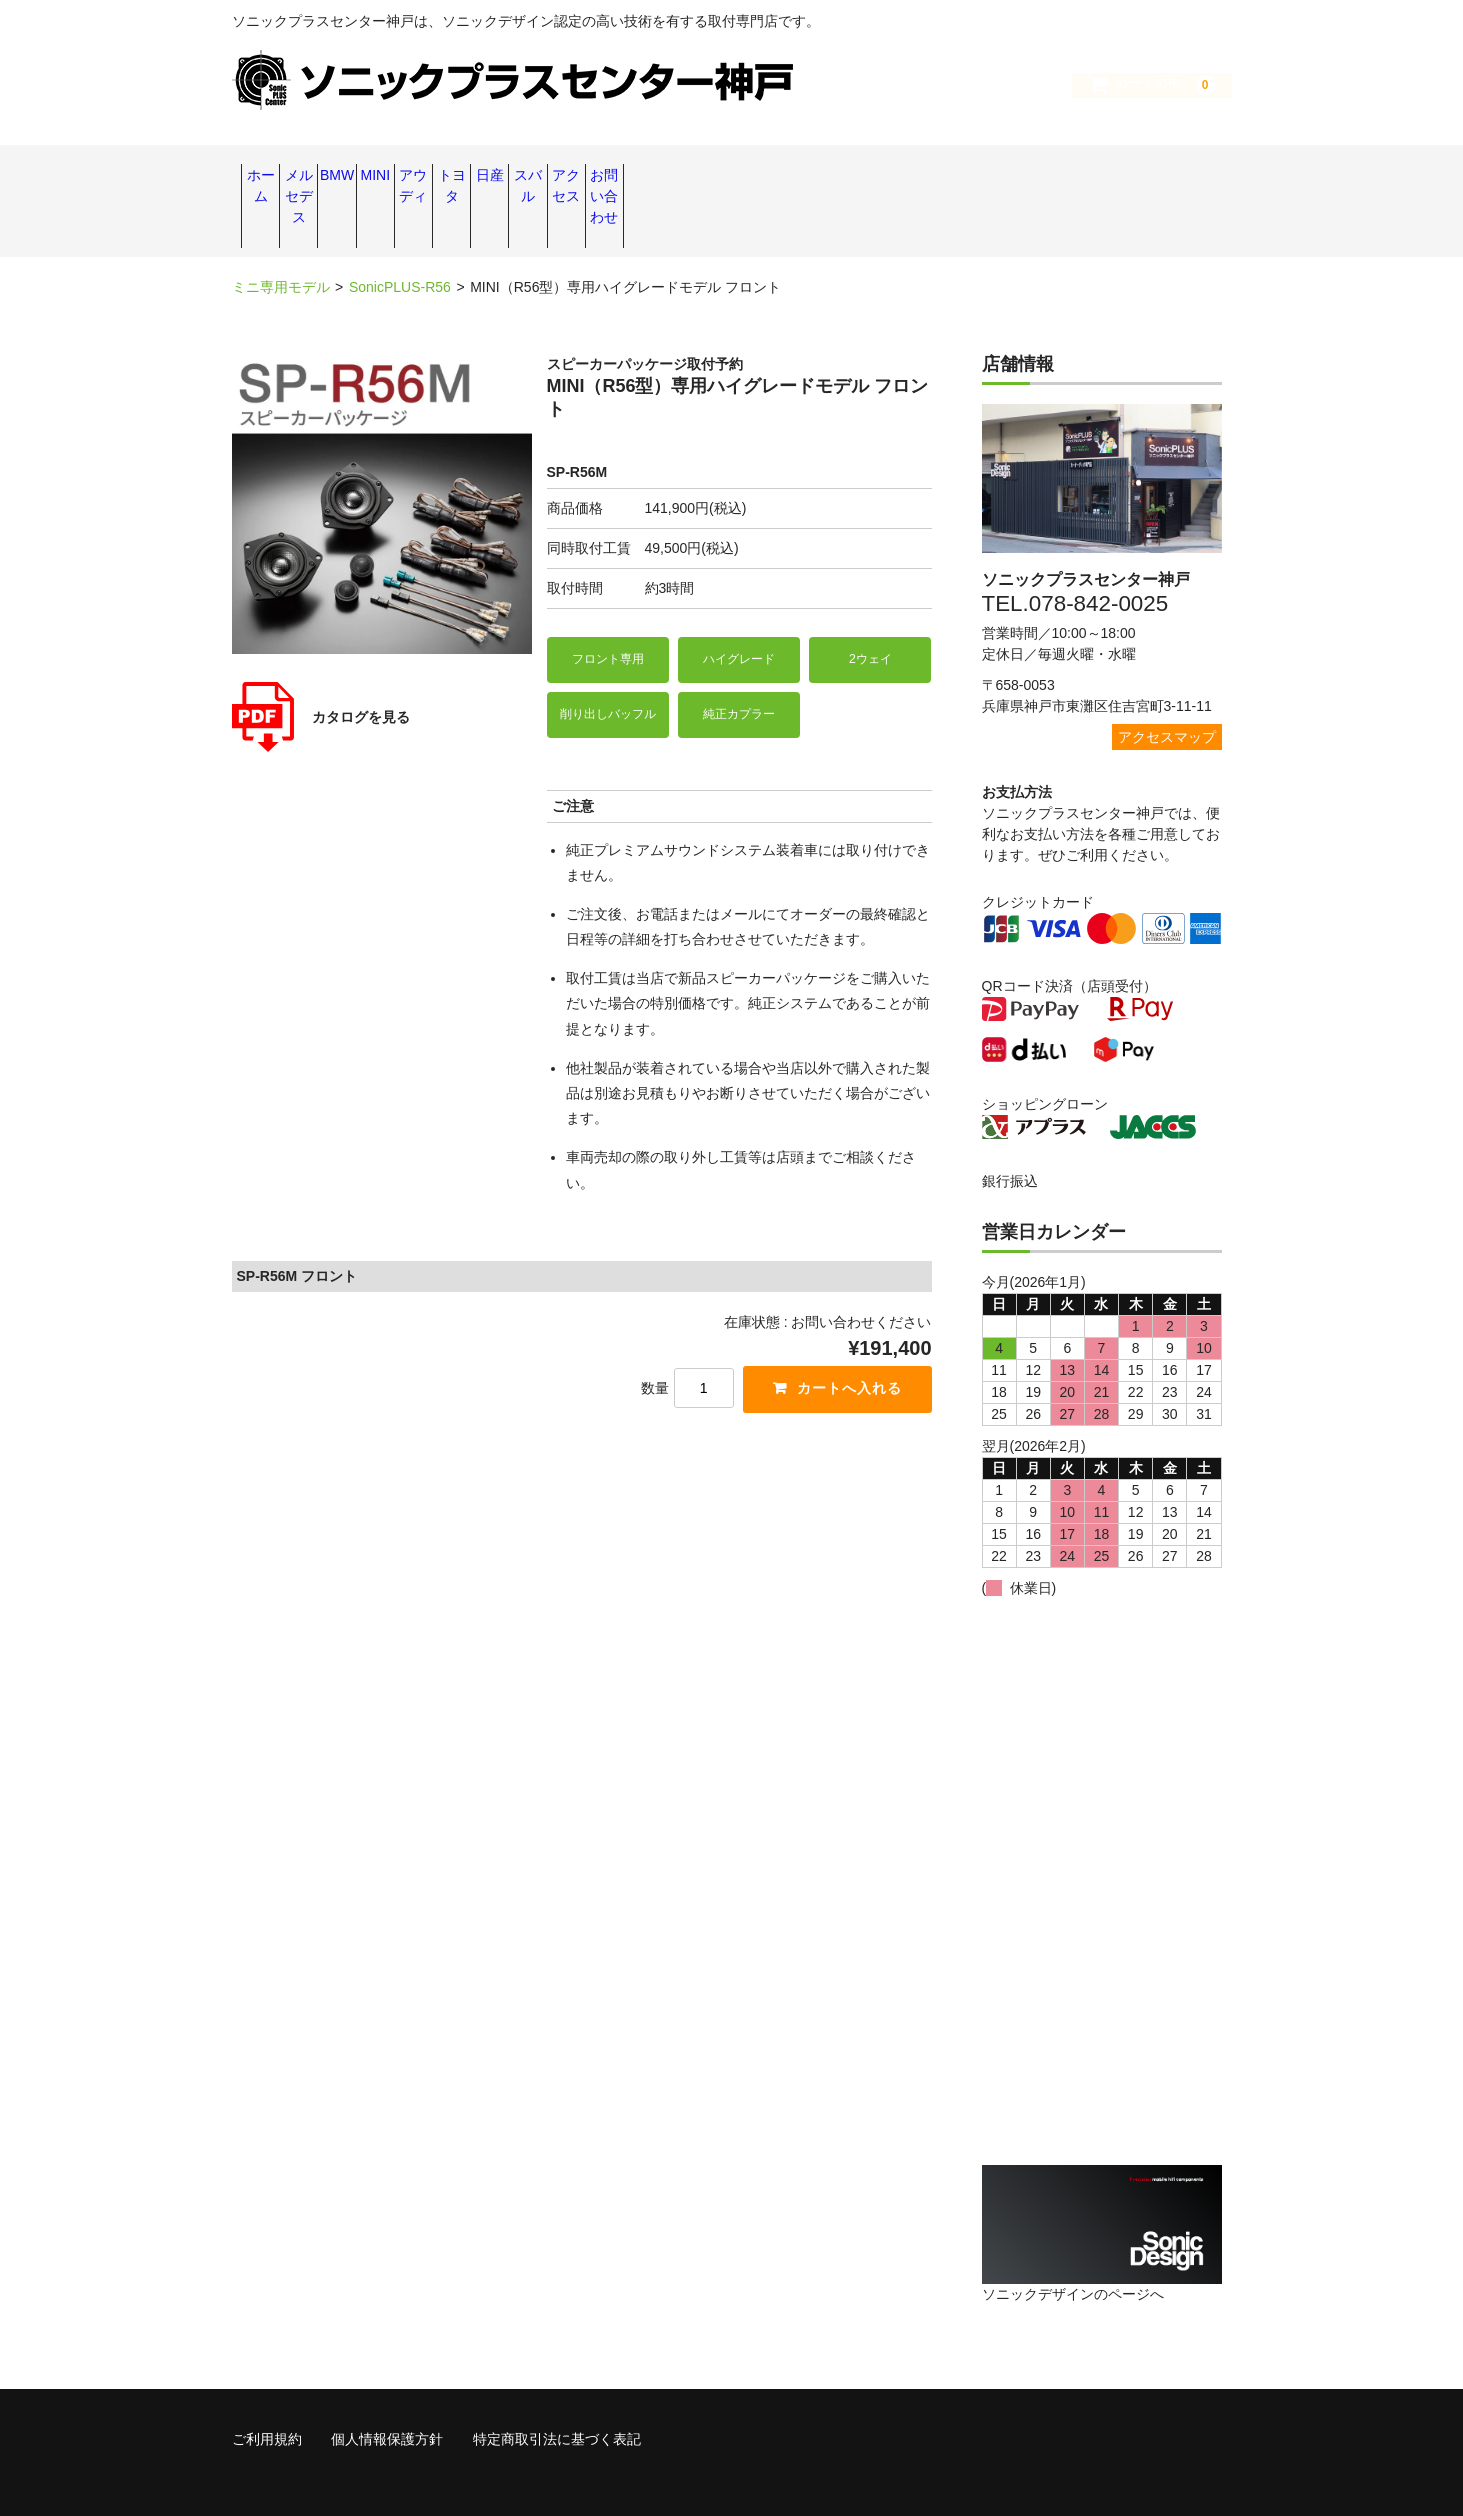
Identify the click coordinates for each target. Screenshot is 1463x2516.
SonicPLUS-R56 (400, 240)
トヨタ (781, 177)
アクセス (1081, 177)
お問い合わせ (1181, 177)
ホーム (282, 177)
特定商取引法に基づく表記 (557, 2389)
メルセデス (382, 177)
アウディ (682, 177)
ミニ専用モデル (281, 240)
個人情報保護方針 (387, 2389)
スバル (981, 177)
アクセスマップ (1167, 689)
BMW (482, 177)
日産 (881, 177)
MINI (582, 177)
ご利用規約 (267, 2389)
